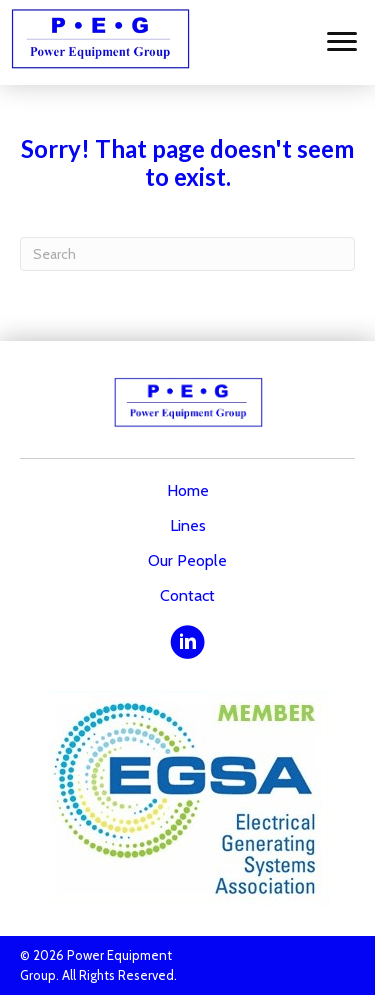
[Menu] (342, 42)
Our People (187, 560)
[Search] (187, 254)
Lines (188, 525)
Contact (187, 595)
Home (188, 490)
